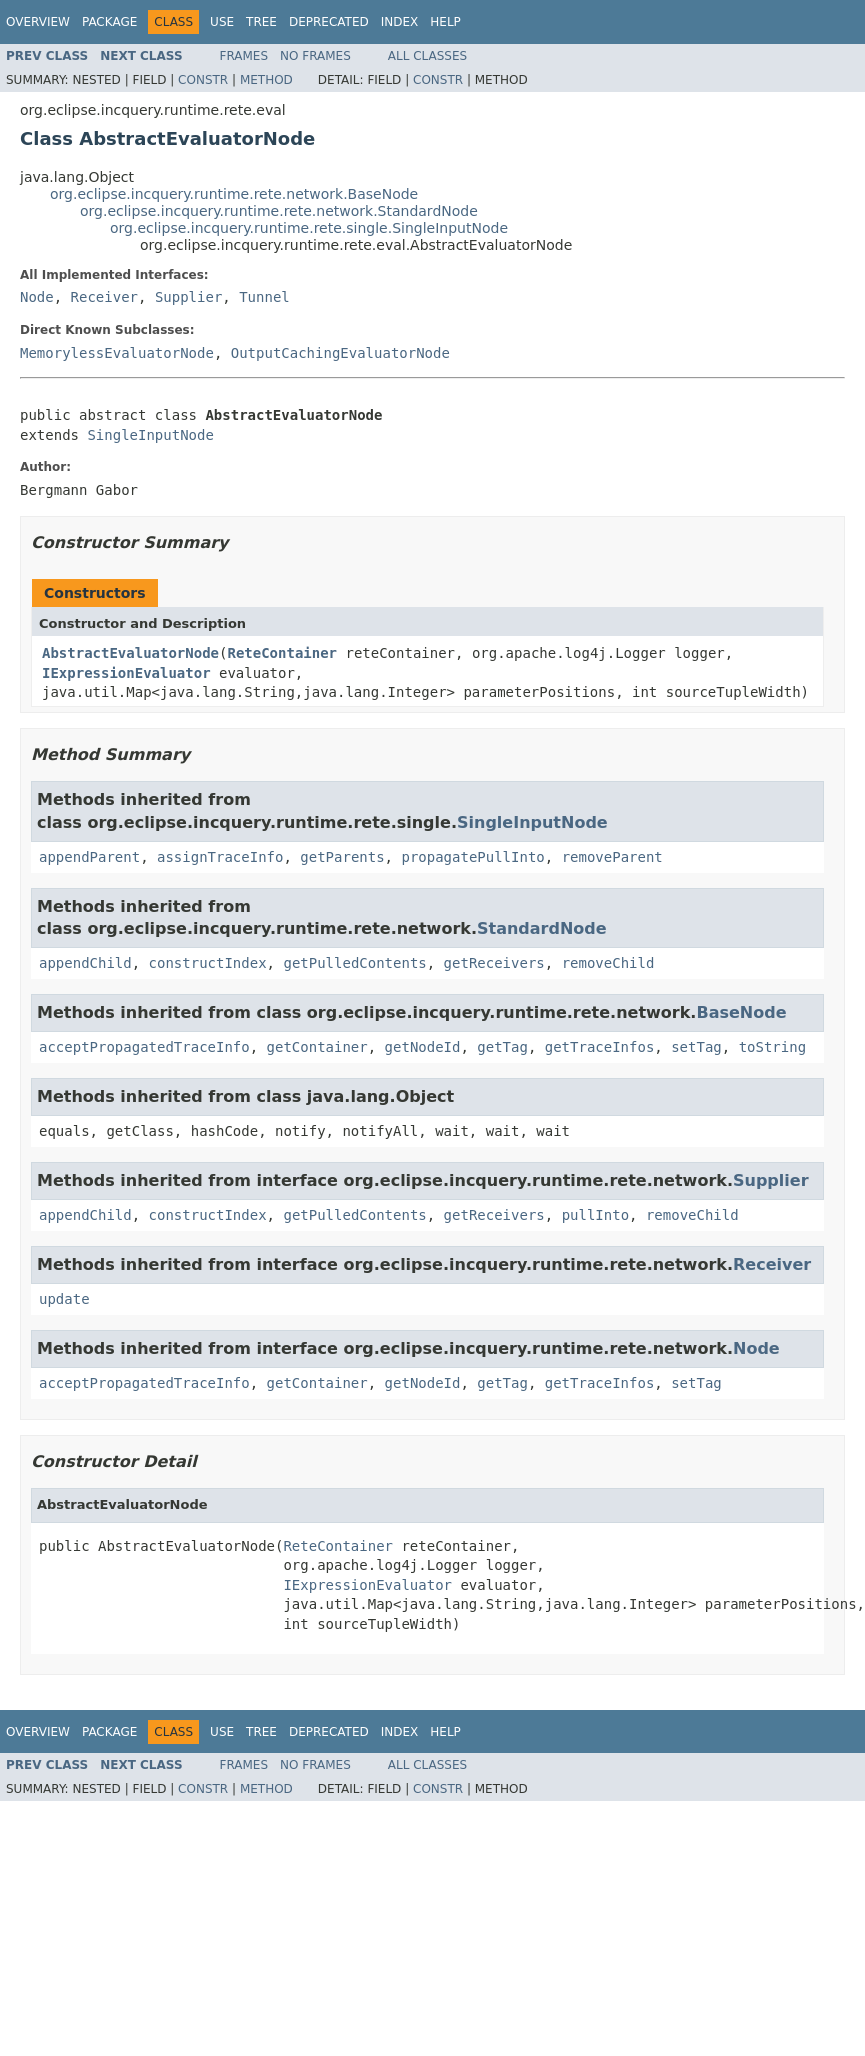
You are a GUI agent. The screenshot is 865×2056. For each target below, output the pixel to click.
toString (772, 1047)
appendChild (85, 963)
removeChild (608, 963)
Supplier (188, 297)
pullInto (595, 1215)
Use (222, 22)
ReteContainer (282, 653)
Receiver (104, 297)
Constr (203, 80)
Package (109, 22)
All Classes (427, 56)
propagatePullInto (472, 857)
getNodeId (423, 1047)
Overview (38, 22)
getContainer (317, 1047)
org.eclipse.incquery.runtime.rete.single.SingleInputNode (309, 228)
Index (400, 22)
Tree (261, 22)
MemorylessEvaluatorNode (117, 353)
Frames (244, 56)
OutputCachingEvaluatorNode (340, 353)
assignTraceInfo (220, 857)
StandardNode (542, 928)
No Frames (315, 56)
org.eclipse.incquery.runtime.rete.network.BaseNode (234, 194)
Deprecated (329, 22)
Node (37, 297)
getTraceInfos (600, 1047)
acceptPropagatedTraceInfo (144, 1047)
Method (266, 80)
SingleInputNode (150, 435)
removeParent (612, 857)
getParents (342, 857)
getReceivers (494, 963)
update (64, 1299)
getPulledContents (354, 963)
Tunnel (264, 297)
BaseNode (741, 1012)
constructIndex (208, 963)
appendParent (89, 857)
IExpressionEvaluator (126, 673)
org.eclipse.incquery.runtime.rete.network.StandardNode (279, 211)
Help (445, 22)
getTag (502, 1047)
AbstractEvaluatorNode (130, 653)
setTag (696, 1047)
